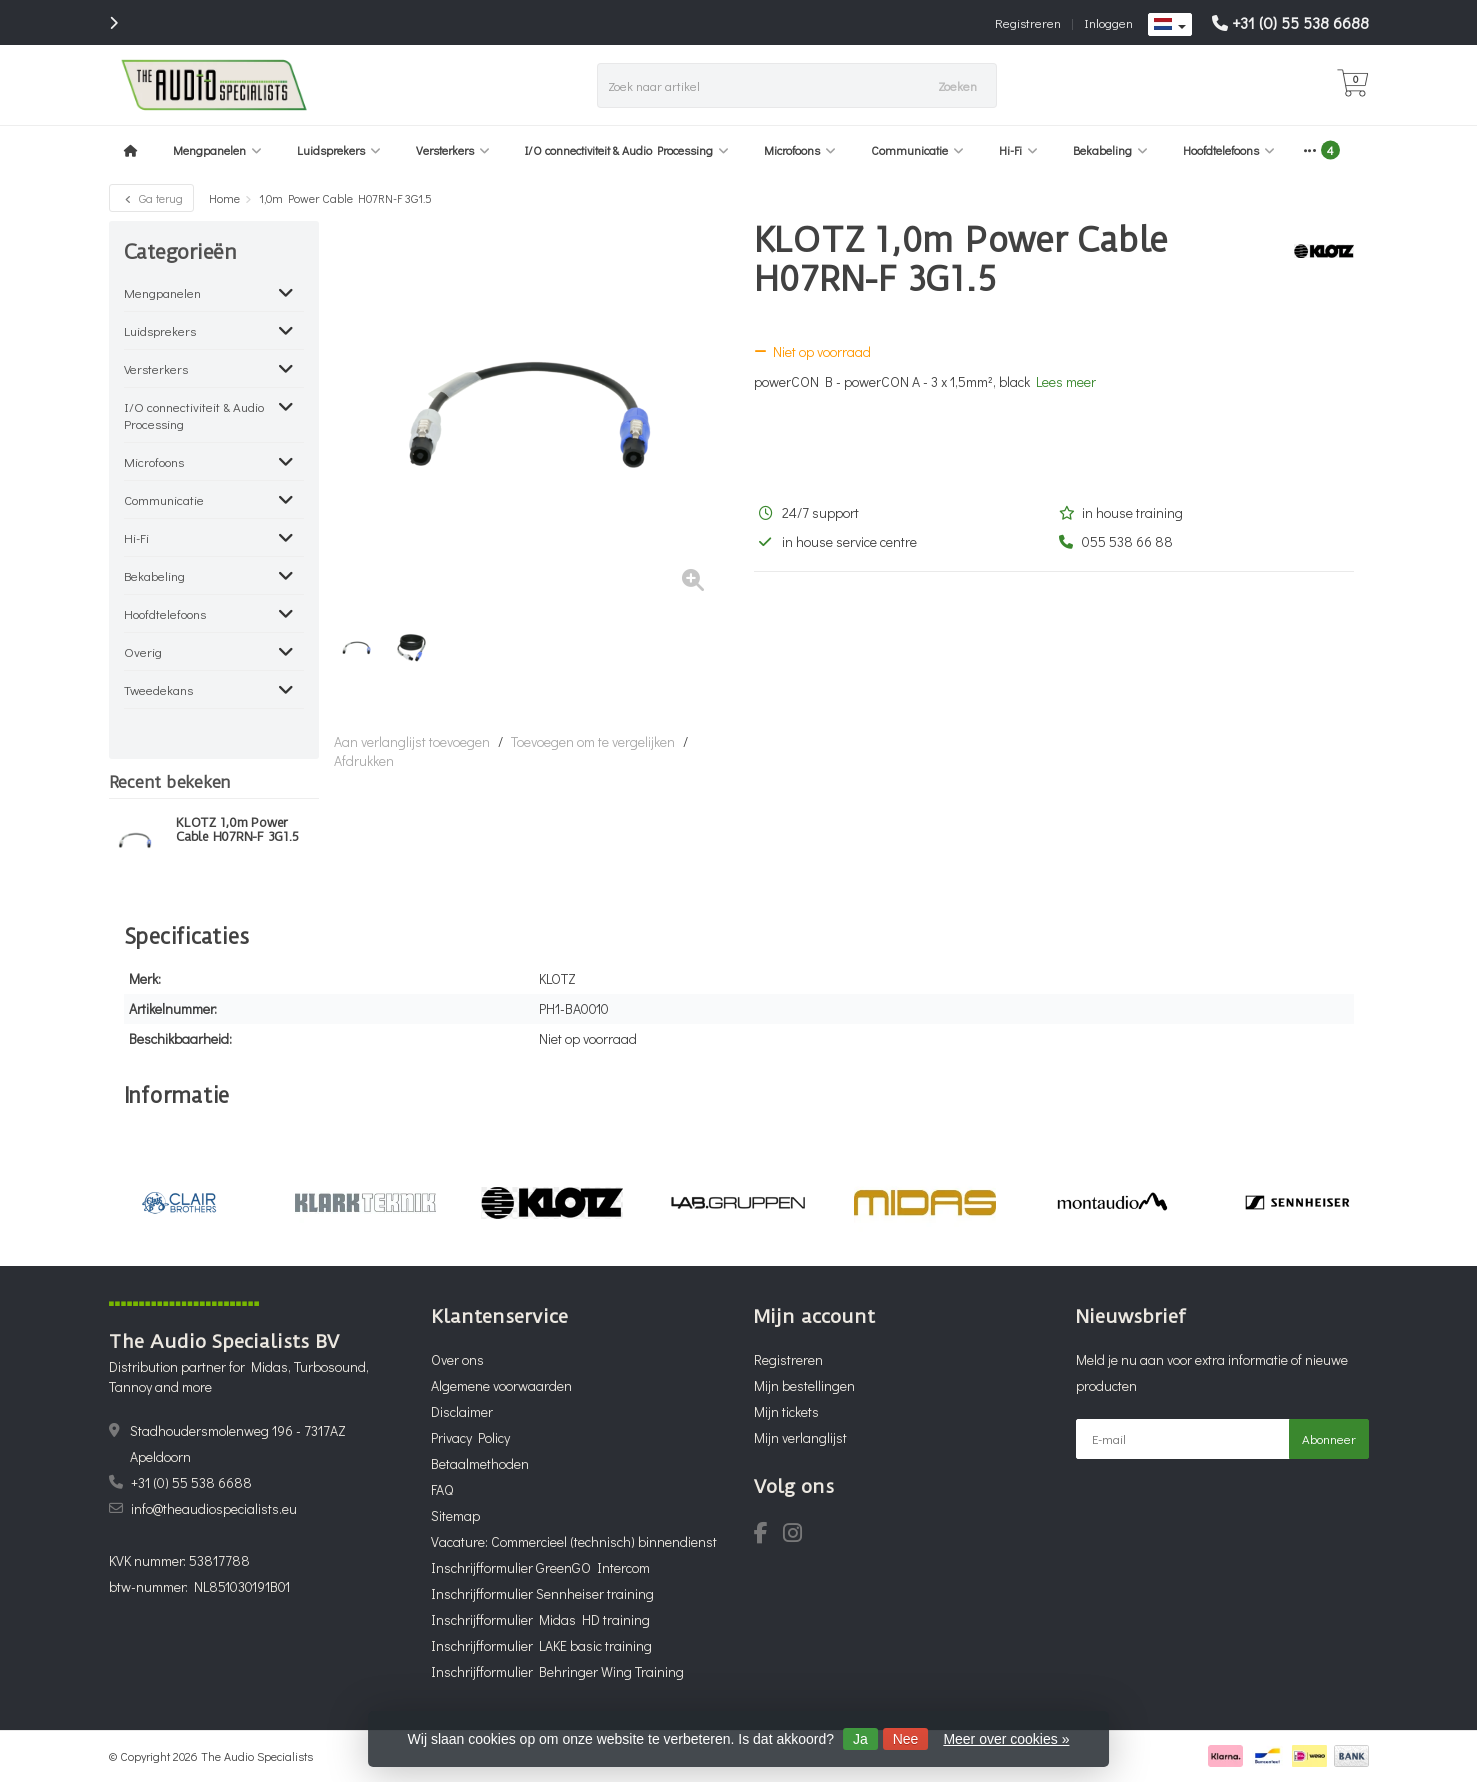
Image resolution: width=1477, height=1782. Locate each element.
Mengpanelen (217, 150)
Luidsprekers (339, 150)
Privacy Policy (470, 1437)
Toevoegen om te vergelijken (593, 741)
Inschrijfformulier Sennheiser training (542, 1593)
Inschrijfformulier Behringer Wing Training (557, 1671)
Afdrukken (364, 760)
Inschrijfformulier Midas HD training (540, 1619)
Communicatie (917, 150)
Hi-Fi (1018, 150)
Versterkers (453, 150)
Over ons (457, 1359)
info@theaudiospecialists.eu (214, 1508)
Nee (906, 1739)
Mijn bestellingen (804, 1385)
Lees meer (1066, 381)
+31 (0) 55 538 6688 (1300, 22)
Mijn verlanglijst (800, 1437)
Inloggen (1108, 22)
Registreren (1028, 22)
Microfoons (800, 150)
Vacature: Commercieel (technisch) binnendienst (574, 1541)
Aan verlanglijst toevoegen (412, 741)
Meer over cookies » (1006, 1739)
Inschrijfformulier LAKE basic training (541, 1645)
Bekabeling (1110, 150)
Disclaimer (462, 1411)
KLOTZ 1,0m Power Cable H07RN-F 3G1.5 (237, 830)
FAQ (442, 1489)
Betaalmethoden (480, 1463)
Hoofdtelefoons (1229, 150)
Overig (143, 651)
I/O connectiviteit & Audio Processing (627, 150)
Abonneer (1329, 1438)
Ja (860, 1739)
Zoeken (957, 85)
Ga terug (151, 198)
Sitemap (455, 1515)
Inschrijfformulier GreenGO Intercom (540, 1567)
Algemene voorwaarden (501, 1385)
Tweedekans (158, 689)
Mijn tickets (786, 1411)
